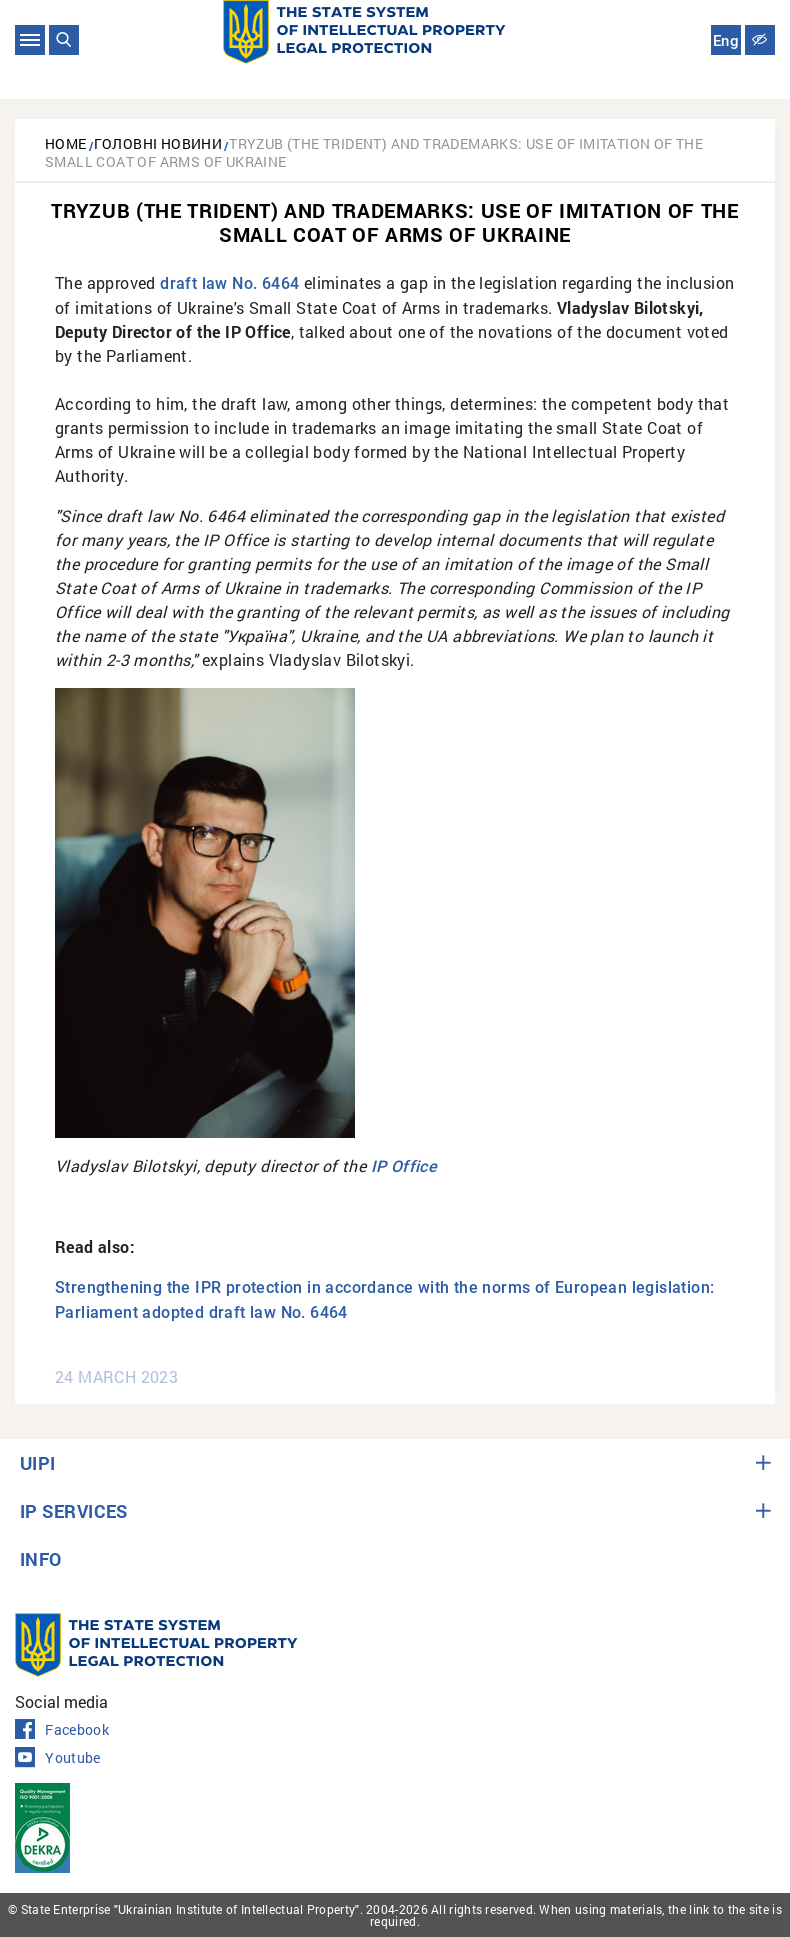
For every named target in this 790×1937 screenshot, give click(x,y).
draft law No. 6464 (229, 283)
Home (66, 143)
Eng (726, 41)
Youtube (58, 1758)
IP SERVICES (74, 1511)
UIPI (38, 1463)
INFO (41, 1559)
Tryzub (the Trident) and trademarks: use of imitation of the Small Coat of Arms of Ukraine (374, 152)
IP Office (404, 1166)
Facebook (62, 1730)
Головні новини (158, 143)
